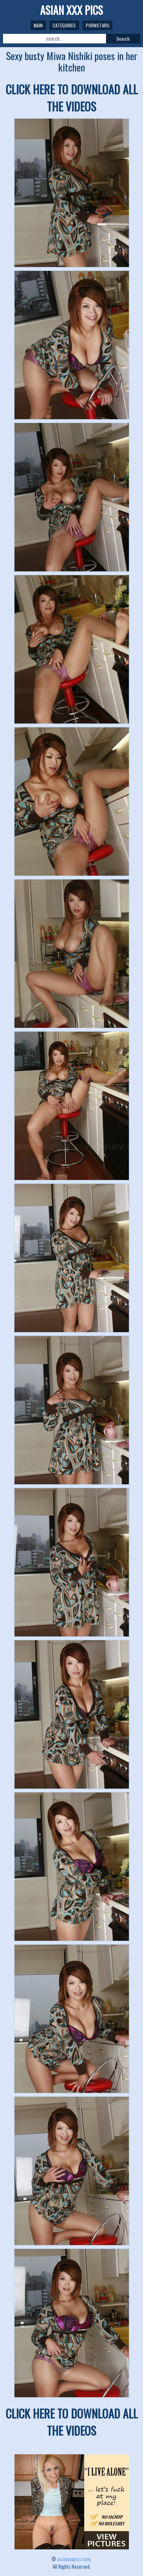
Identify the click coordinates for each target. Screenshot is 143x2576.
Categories (64, 25)
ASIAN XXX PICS (71, 10)
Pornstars (97, 25)
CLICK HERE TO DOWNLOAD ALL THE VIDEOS (72, 98)
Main (38, 25)
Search (123, 38)
